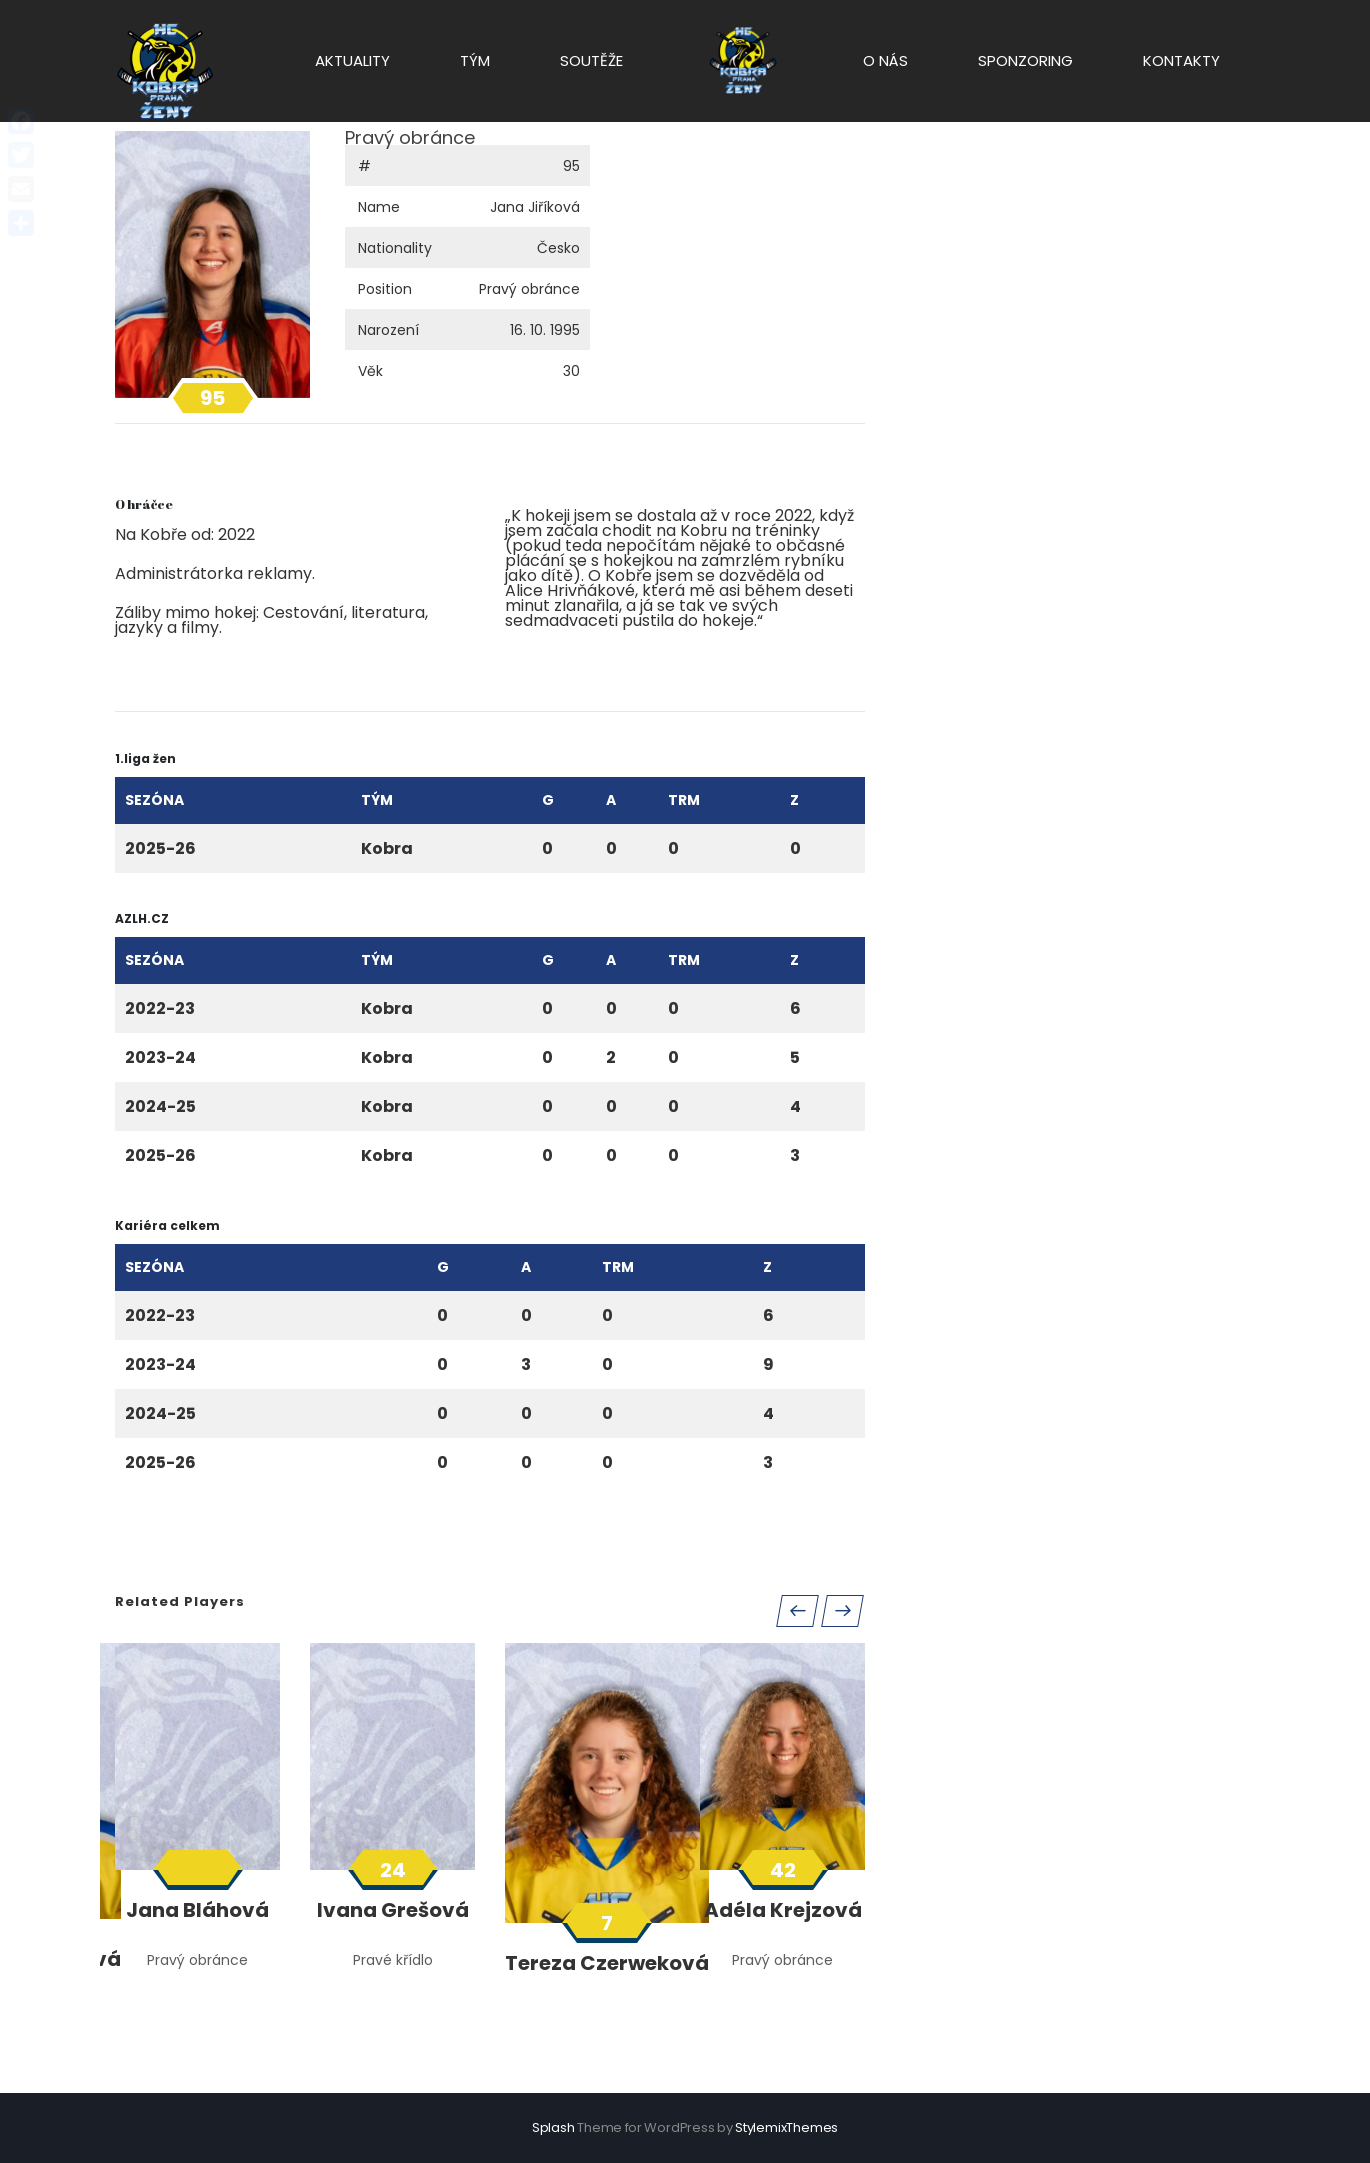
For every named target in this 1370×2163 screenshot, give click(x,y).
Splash (553, 2127)
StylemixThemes (786, 2127)
